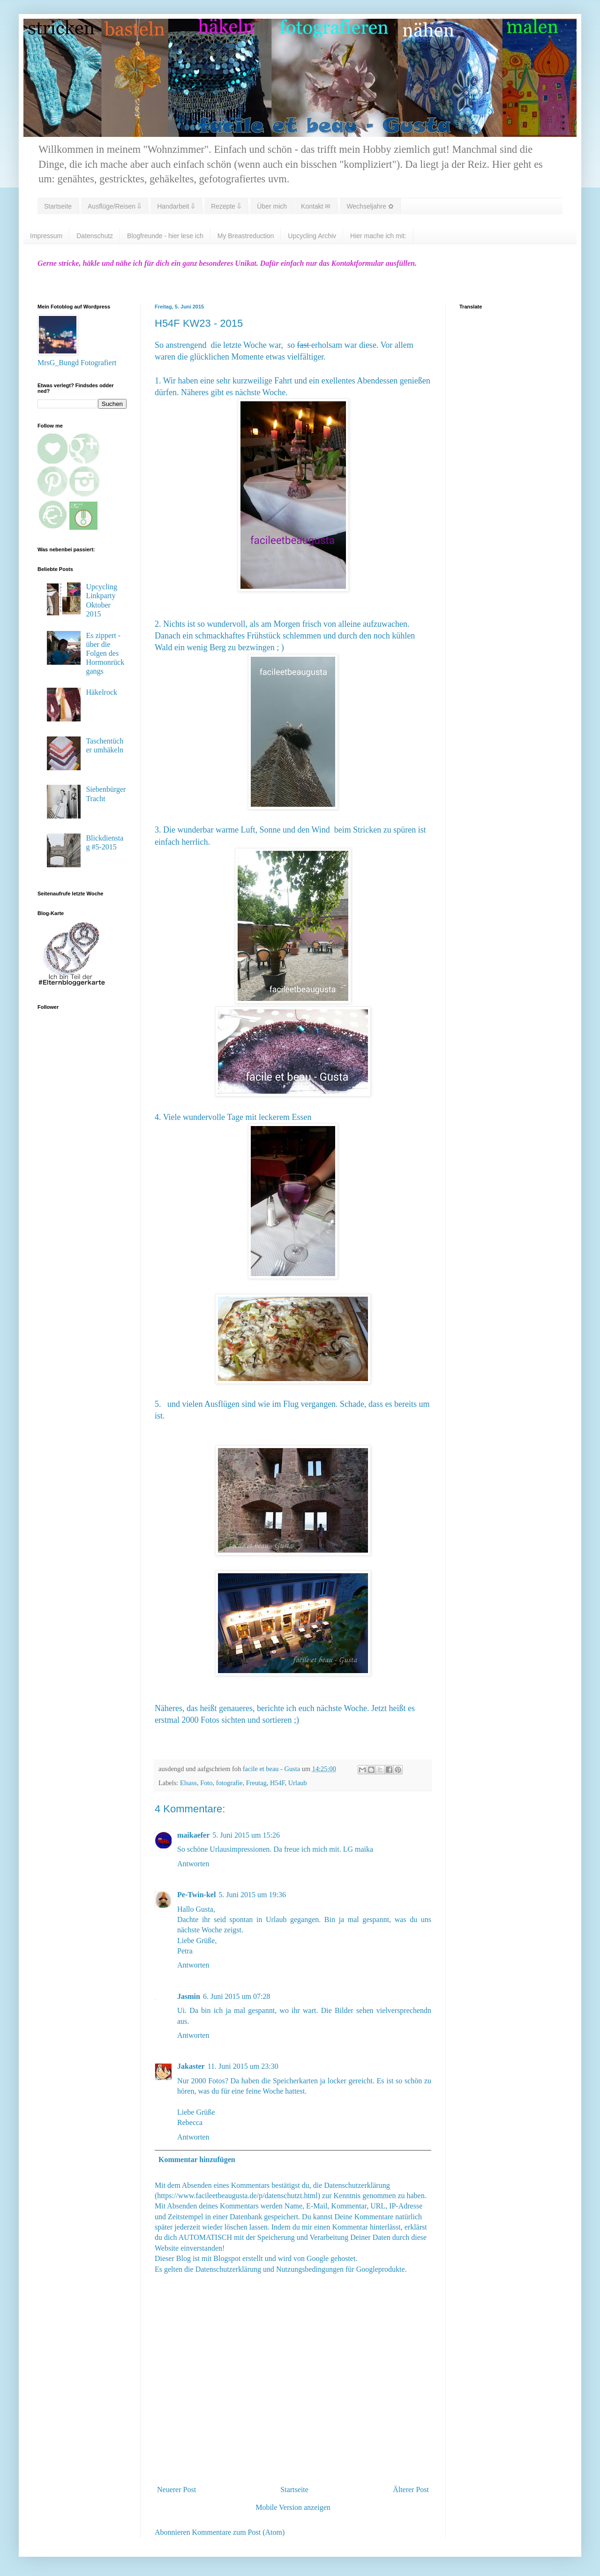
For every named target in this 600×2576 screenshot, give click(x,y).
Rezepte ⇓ (226, 206)
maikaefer (193, 1835)
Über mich (272, 206)
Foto (206, 1783)
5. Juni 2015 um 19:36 (252, 1895)
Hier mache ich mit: (378, 236)
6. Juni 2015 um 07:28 (236, 1996)
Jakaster (191, 2066)
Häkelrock (101, 692)
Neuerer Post (176, 2489)
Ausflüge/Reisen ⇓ (114, 206)
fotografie (229, 1783)
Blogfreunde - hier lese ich (165, 236)
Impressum (46, 236)
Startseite (58, 206)
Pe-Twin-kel (196, 1895)
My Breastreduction (246, 236)
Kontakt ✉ (315, 206)
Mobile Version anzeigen (292, 2507)
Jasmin (188, 1996)
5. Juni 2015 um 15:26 (246, 1835)
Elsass (188, 1783)
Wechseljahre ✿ (369, 206)
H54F (277, 1783)
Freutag (256, 1783)
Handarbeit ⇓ (176, 206)
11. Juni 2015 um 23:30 (243, 2066)
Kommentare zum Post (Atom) (238, 2532)
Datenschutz (94, 236)
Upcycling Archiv (312, 236)
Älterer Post (411, 2489)
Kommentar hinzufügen (196, 2159)
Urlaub (297, 1783)
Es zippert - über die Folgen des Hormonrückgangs (105, 653)
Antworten (193, 1864)
